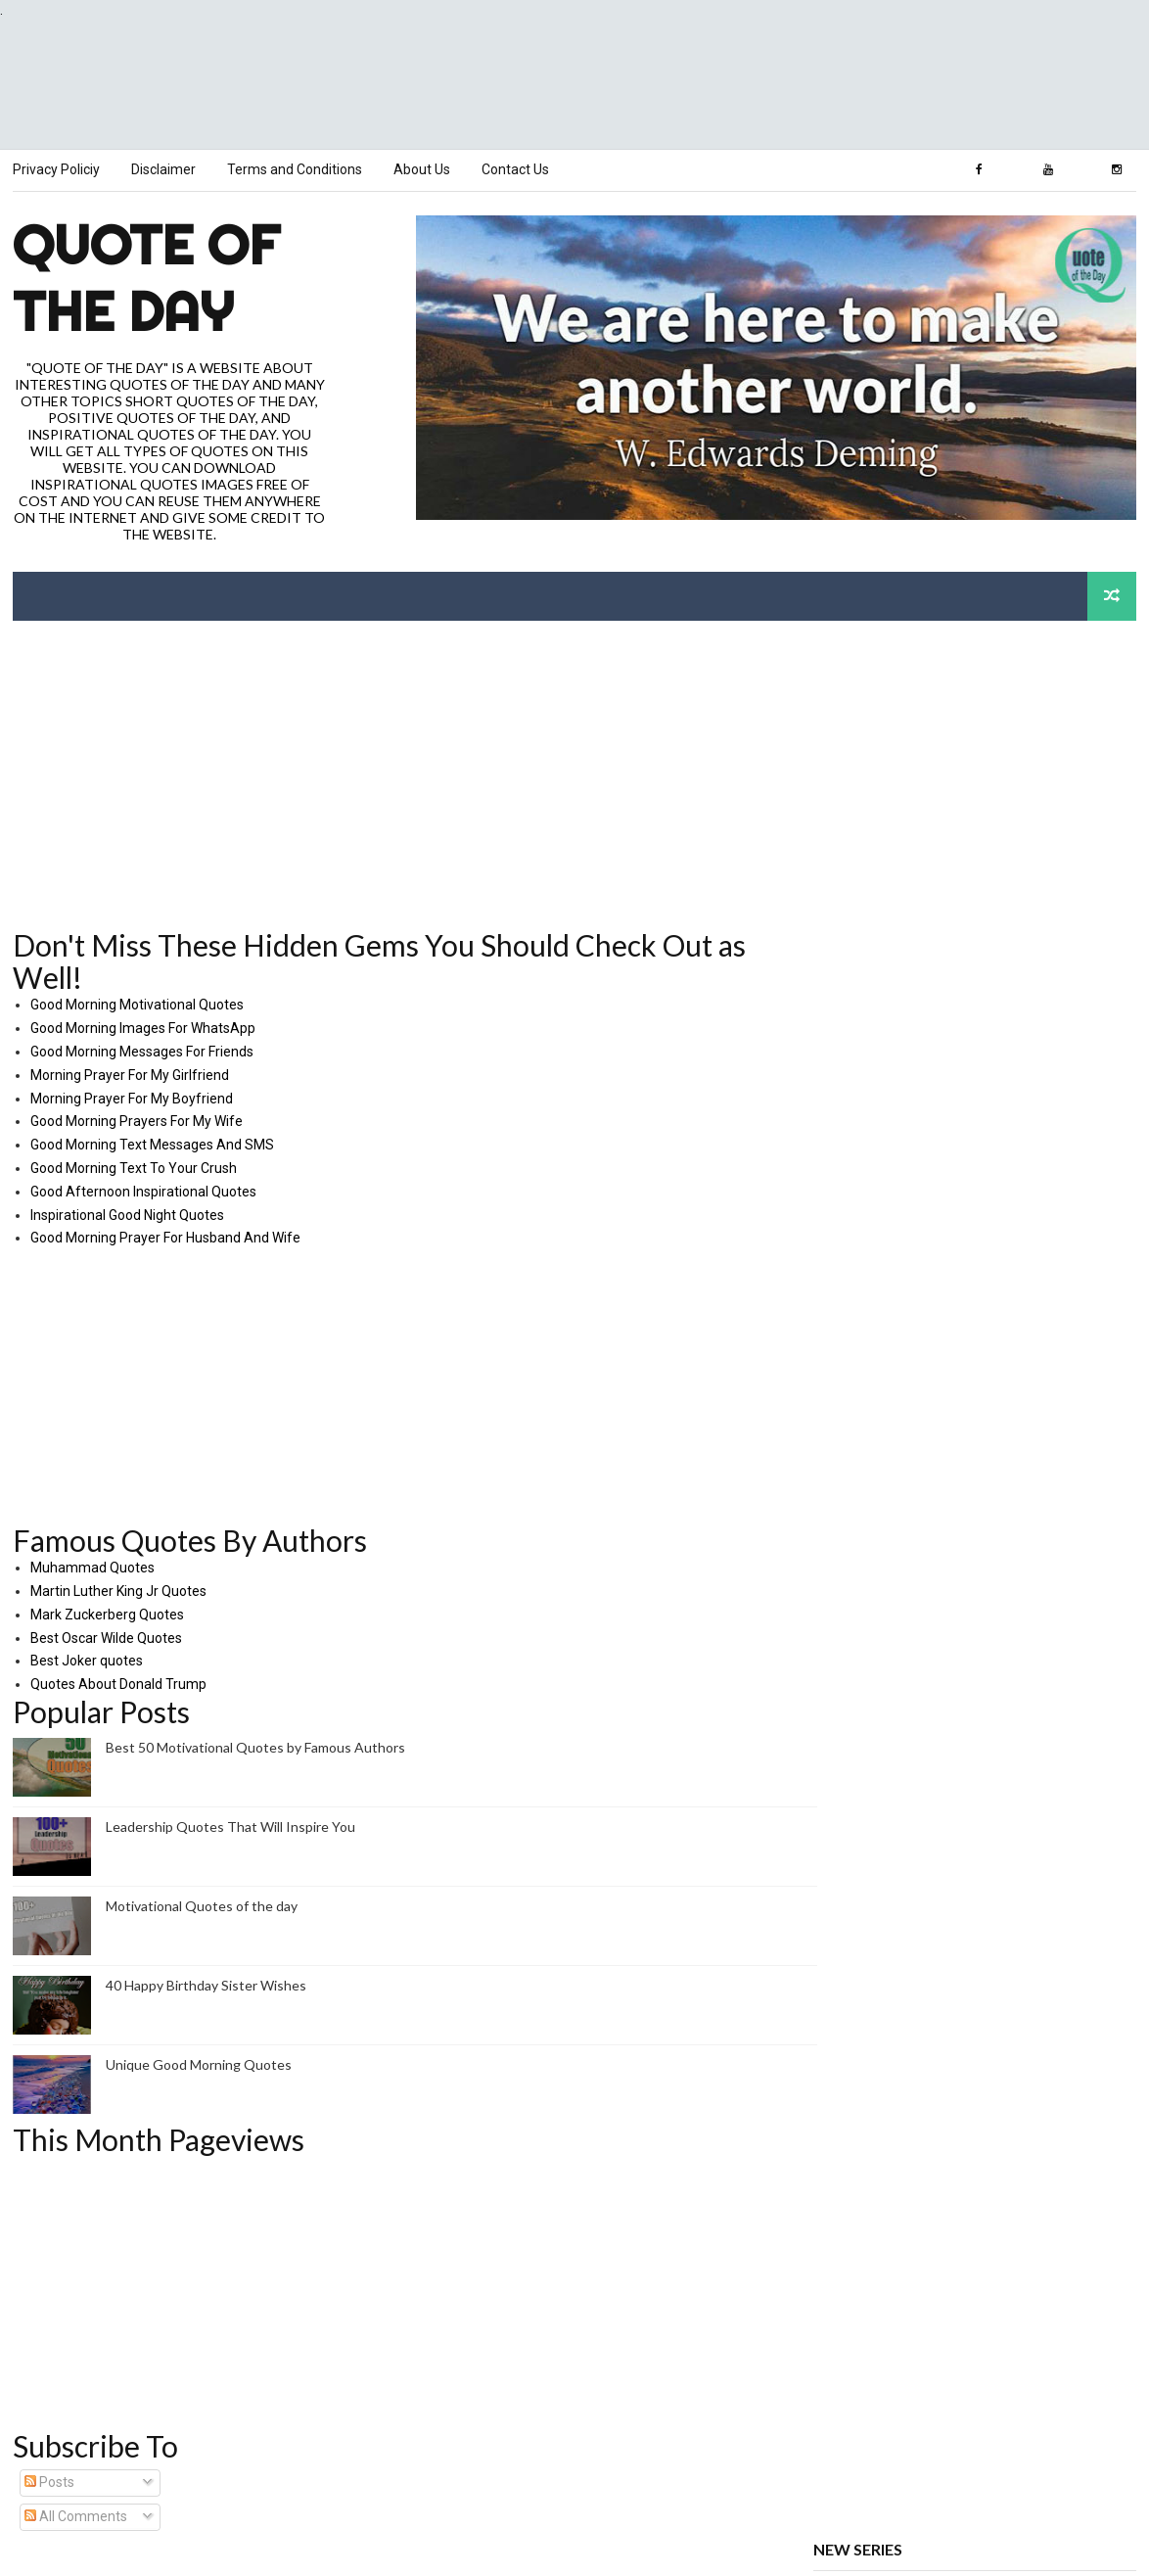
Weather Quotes (864, 1836)
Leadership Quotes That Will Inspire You (229, 1825)
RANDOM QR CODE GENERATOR (913, 1901)
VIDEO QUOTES (861, 1868)
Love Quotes (853, 1688)
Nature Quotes (859, 1703)
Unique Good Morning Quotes (198, 2063)
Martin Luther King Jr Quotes (117, 1590)
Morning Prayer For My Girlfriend (128, 1074)
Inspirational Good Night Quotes (126, 1213)
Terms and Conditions (293, 169)
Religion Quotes (862, 1802)
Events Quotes (859, 1852)
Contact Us (514, 169)
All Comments (74, 2515)
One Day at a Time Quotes (895, 1770)
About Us (420, 169)
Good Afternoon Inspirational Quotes (142, 1190)
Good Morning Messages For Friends (141, 1050)
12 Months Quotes (871, 1786)
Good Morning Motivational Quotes (136, 1003)
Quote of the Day (145, 277)
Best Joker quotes (85, 1659)
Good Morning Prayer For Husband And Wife (164, 1236)
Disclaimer (162, 169)
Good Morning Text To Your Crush (132, 1167)
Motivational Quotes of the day (201, 1905)
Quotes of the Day (870, 1621)
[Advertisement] (574, 85)
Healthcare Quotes (872, 1720)
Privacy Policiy (55, 169)
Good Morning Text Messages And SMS (151, 1143)
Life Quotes (850, 1671)
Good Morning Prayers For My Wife (135, 1120)
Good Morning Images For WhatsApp (141, 1027)
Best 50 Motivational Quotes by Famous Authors (254, 1746)
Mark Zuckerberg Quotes (106, 1613)
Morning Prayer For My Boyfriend (130, 1096)
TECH (831, 1885)
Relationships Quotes (879, 1737)
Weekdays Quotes (870, 1819)
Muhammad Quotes (91, 1566)
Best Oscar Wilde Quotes (105, 1636)
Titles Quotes (855, 1753)
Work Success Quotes (881, 1655)
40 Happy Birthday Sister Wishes (205, 1984)
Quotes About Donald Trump (117, 1683)
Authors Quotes (863, 1638)
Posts (48, 2481)
